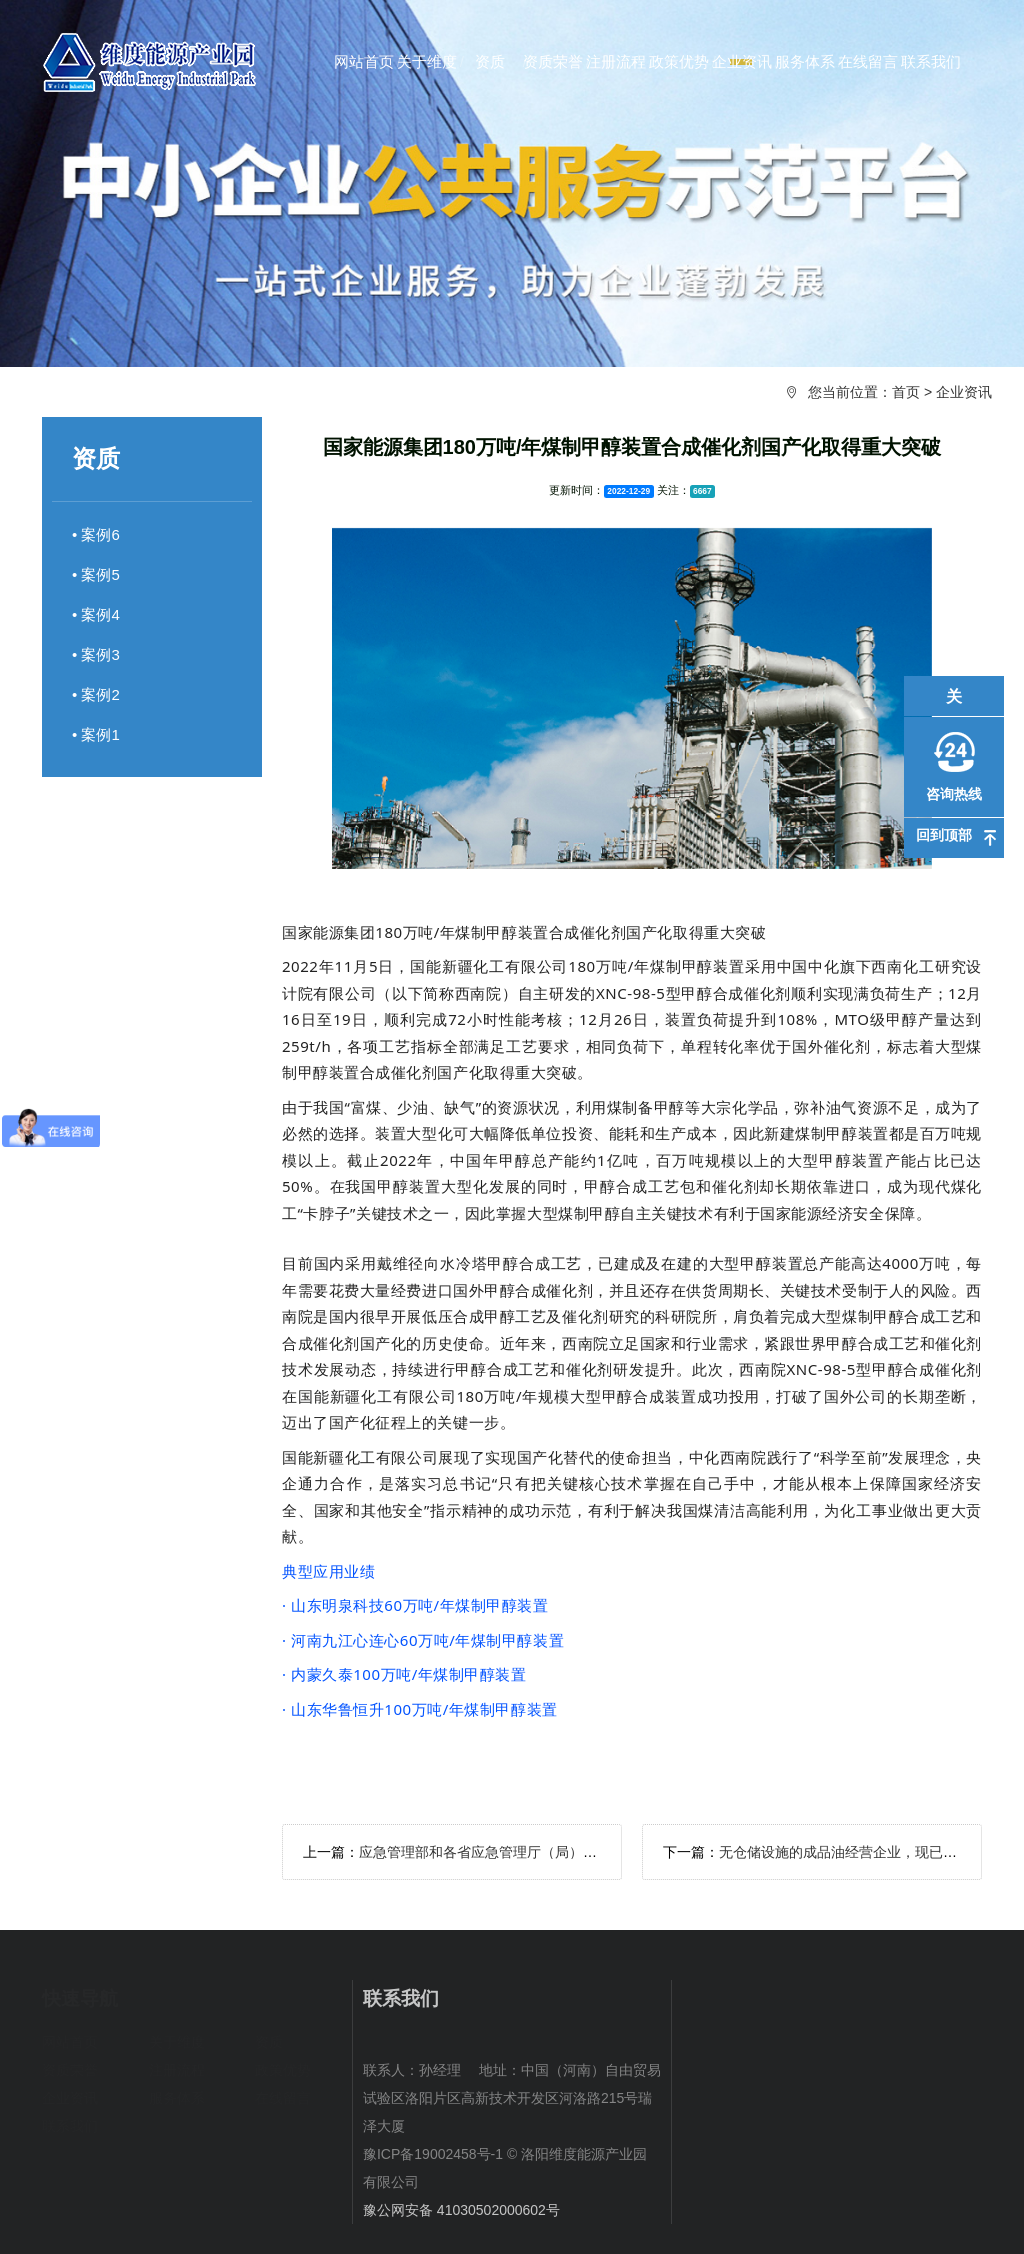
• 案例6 (96, 534)
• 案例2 (96, 694)
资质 (269, 2042)
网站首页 (70, 2042)
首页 (906, 392)
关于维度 (177, 2042)
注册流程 (177, 2070)
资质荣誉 (70, 2070)
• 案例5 (96, 574)
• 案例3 (96, 654)
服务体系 (177, 2098)
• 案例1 (96, 734)
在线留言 (283, 2098)
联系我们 (70, 2126)
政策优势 (283, 2070)
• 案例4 (96, 614)
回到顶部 (944, 834)
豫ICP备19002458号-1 (433, 2154)
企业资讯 (964, 392)
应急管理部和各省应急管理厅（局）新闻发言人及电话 (527, 1852)
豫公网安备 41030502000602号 (461, 2210)
